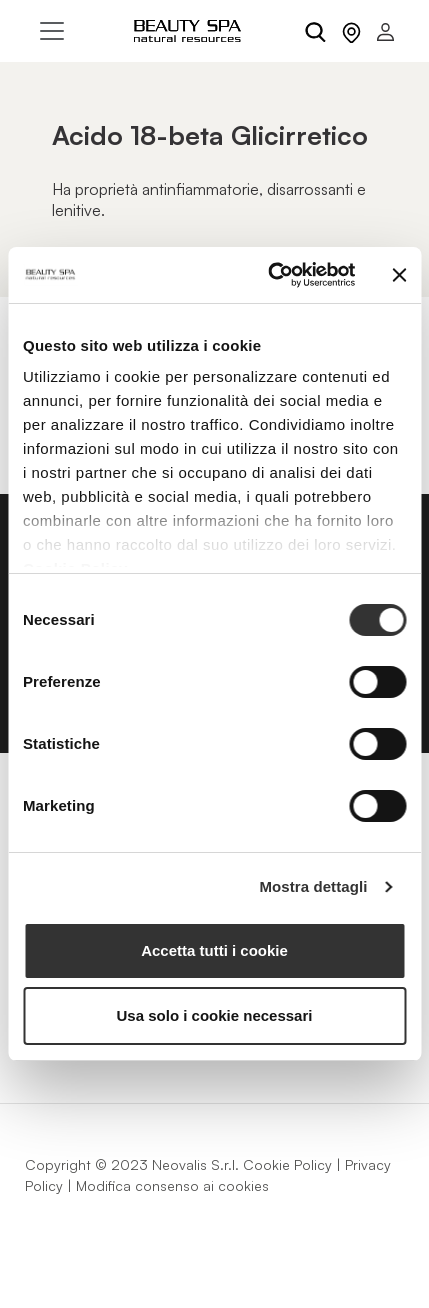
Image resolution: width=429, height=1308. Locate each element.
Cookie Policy (287, 1164)
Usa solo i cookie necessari (215, 1015)
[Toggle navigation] (52, 31)
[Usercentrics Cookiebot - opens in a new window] (270, 275)
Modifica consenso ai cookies (172, 1185)
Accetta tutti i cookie (214, 950)
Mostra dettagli (313, 886)
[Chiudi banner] (399, 275)
